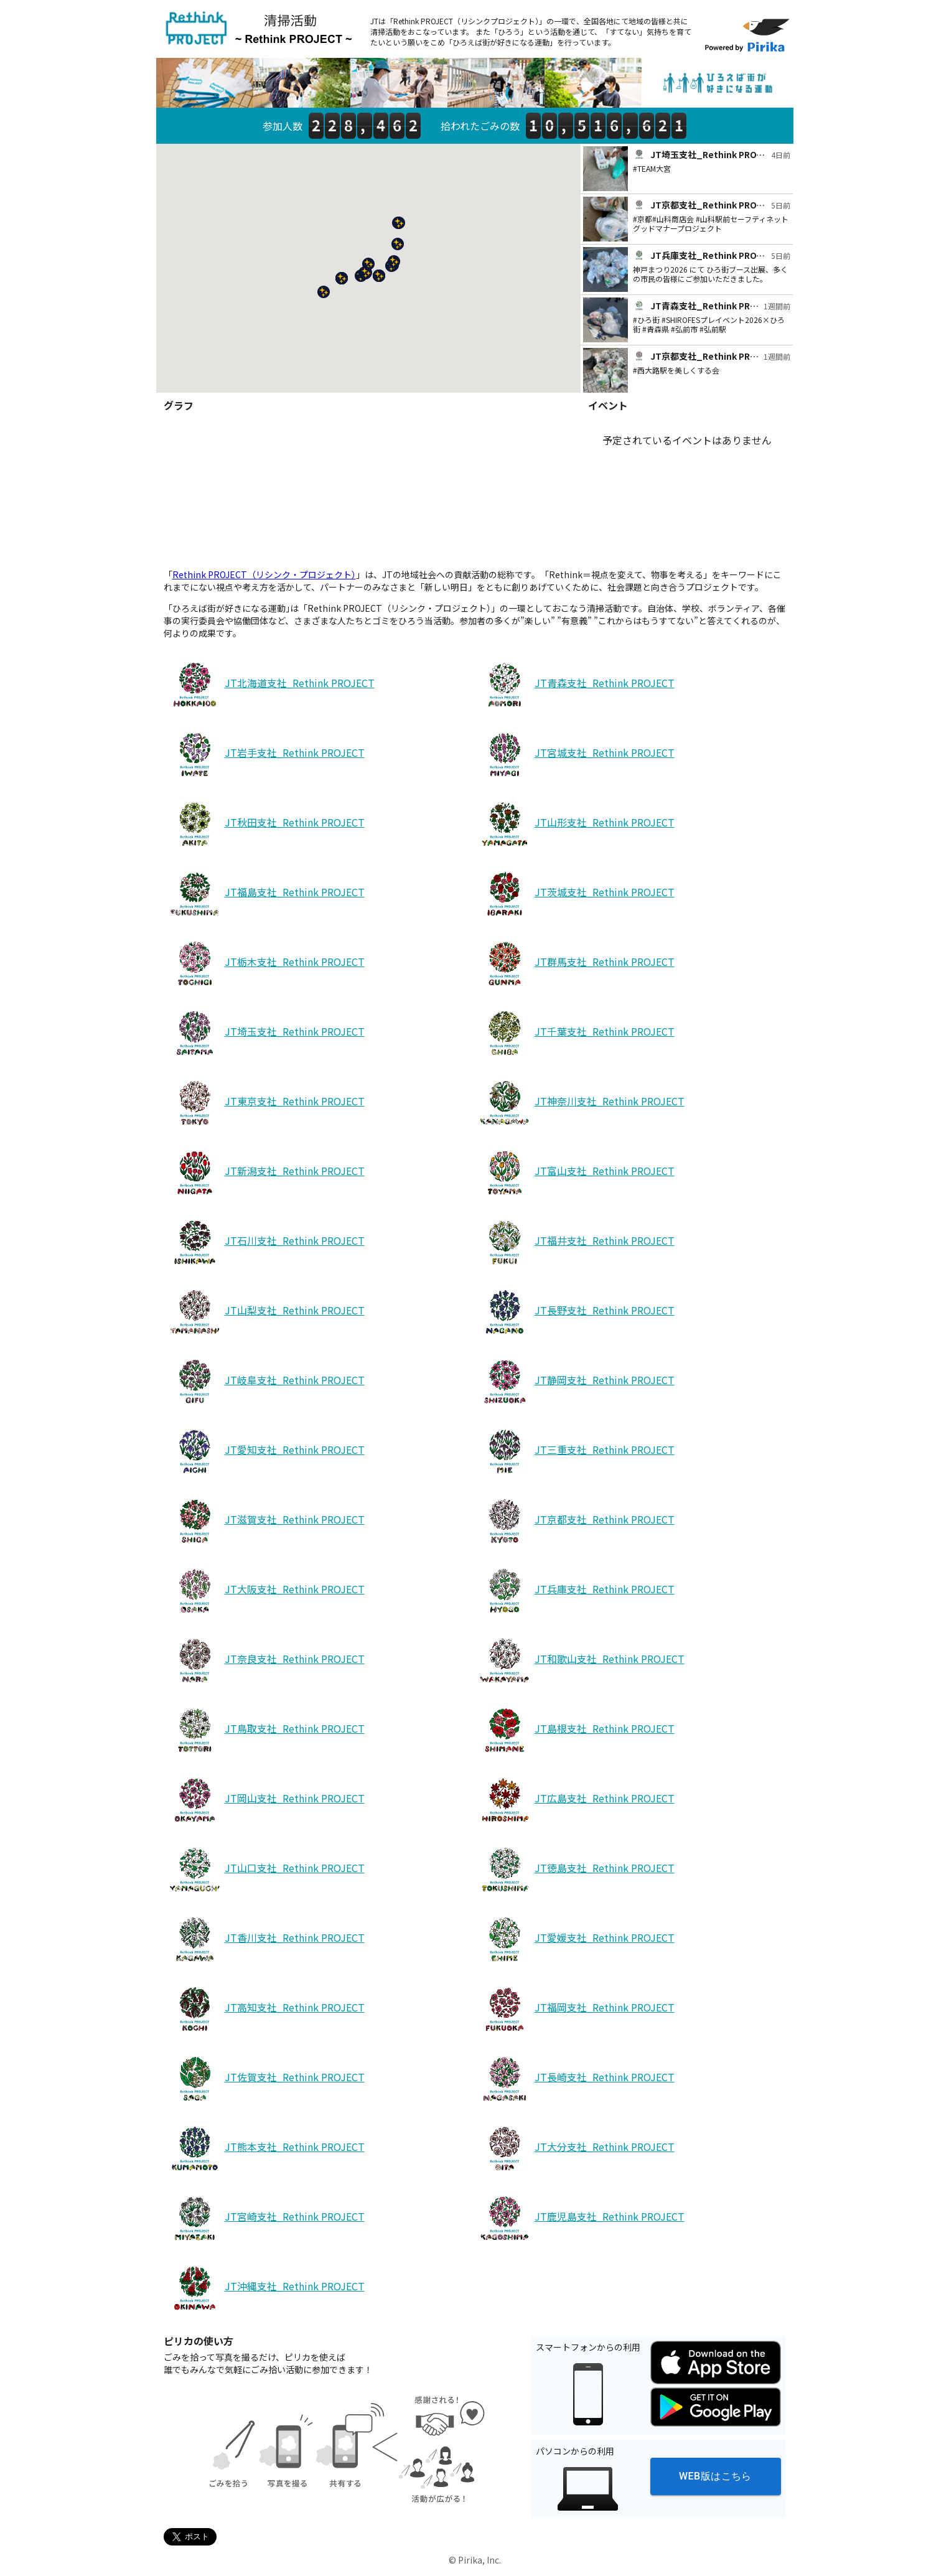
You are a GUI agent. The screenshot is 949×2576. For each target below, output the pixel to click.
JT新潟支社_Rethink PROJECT (265, 1173)
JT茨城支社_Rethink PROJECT (575, 894)
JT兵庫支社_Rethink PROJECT (575, 1591)
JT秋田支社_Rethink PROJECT (265, 825)
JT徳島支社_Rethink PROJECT (575, 1870)
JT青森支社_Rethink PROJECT (575, 685)
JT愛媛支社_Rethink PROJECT (575, 1940)
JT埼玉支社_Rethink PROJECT (265, 1034)
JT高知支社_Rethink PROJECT (265, 2010)
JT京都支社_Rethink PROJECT (575, 1522)
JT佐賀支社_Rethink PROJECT (265, 2079)
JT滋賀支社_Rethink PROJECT (265, 1522)
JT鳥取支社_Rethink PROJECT (265, 1731)
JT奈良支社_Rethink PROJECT (265, 1661)
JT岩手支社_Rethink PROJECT (265, 755)
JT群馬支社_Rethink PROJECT (575, 964)
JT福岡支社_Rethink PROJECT (575, 2010)
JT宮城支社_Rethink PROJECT (575, 755)
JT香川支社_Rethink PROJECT (265, 1940)
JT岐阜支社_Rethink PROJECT (265, 1382)
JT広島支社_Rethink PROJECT (575, 1800)
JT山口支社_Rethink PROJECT (265, 1870)
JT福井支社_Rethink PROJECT (575, 1243)
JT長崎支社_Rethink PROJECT (575, 2079)
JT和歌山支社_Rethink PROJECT (580, 1661)
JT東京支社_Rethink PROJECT (265, 1103)
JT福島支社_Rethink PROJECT (265, 894)
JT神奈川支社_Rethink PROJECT (580, 1103)
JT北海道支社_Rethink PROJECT (270, 685)
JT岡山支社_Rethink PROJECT (265, 1800)
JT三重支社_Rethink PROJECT (575, 1452)
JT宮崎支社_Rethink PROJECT (265, 2219)
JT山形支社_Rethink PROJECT (575, 825)
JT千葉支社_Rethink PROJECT (575, 1034)
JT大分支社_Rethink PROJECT (575, 2149)
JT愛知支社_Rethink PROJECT (265, 1452)
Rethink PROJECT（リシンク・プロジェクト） (264, 574)
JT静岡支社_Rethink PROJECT (575, 1382)
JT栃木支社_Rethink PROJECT (265, 964)
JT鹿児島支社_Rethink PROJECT (580, 2219)
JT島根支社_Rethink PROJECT (575, 1731)
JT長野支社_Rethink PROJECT (575, 1312)
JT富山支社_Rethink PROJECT (575, 1173)
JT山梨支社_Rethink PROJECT (265, 1312)
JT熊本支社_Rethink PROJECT (265, 2149)
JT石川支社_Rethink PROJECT (265, 1243)
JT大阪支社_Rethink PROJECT (265, 1591)
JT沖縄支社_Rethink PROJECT (265, 2288)
